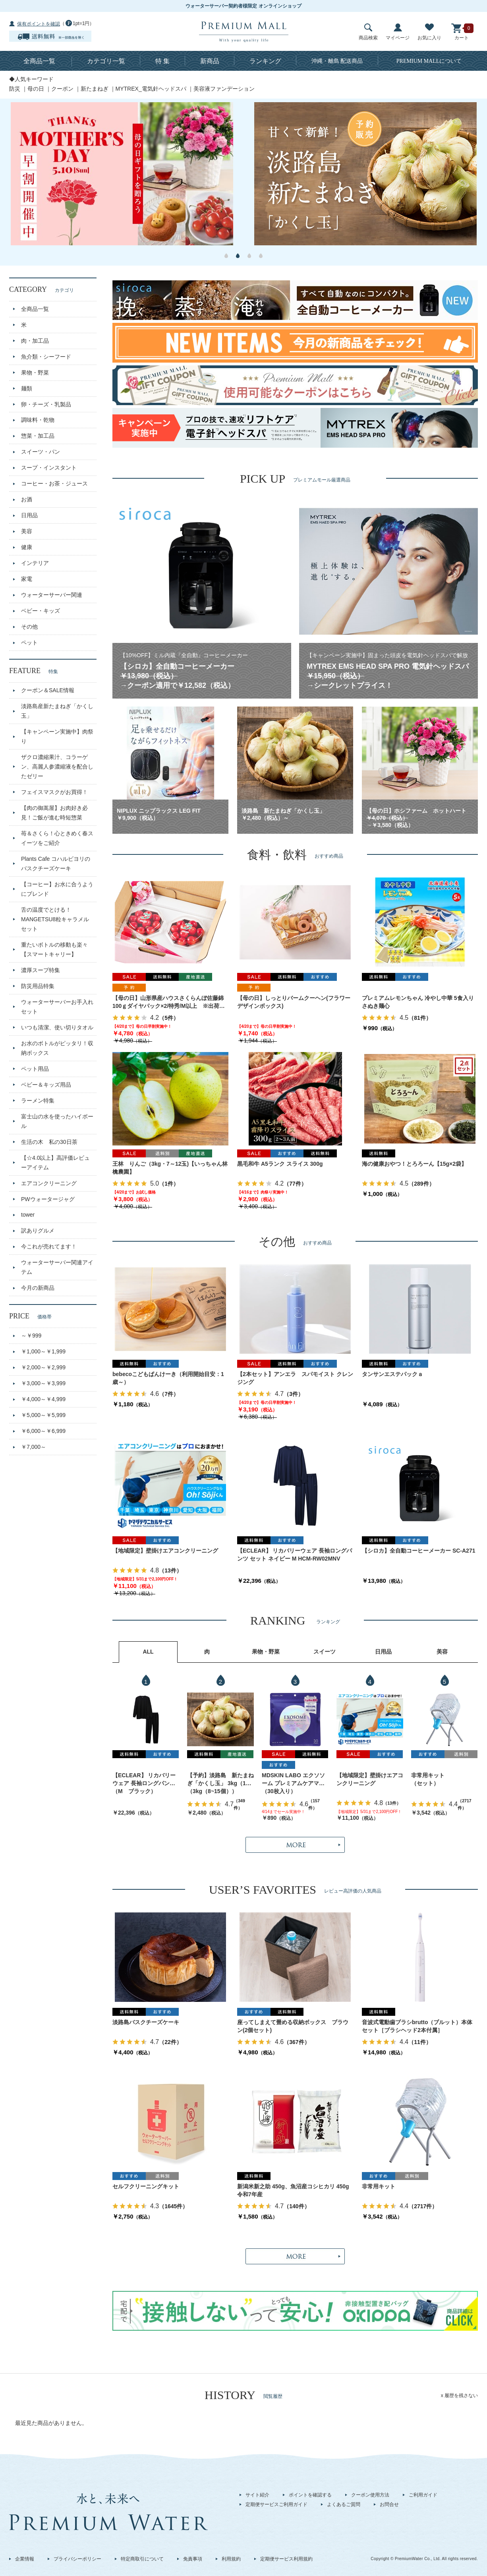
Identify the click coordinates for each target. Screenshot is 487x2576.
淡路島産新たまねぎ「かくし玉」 (57, 711)
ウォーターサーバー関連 (51, 595)
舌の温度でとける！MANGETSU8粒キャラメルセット (55, 919)
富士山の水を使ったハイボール (57, 1121)
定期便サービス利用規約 (286, 2559)
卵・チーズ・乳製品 (46, 404)
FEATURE (33, 671)
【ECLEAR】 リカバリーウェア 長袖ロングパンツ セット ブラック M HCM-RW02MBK (144, 1780)
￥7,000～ (33, 1447)
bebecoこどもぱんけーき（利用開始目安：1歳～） (168, 1378)
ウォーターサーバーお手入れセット (57, 1007)
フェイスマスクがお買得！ (54, 792)
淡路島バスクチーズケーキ (145, 2022)
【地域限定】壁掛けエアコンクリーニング (165, 1550)
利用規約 (231, 2559)
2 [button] (238, 255)
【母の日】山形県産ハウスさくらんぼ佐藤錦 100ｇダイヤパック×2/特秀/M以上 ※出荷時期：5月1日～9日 (168, 1002)
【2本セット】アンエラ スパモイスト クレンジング (295, 1378)
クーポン (62, 88)
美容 (26, 531)
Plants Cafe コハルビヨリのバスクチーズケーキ (55, 864)
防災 (14, 88)
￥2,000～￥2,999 (43, 1367)
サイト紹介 (257, 2495)
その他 (29, 626)
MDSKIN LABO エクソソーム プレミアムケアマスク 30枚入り (293, 1780)
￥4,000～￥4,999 (43, 1399)
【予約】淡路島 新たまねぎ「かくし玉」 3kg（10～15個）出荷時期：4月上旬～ (220, 1780)
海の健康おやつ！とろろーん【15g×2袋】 (414, 1164)
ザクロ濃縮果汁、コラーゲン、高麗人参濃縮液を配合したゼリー (57, 766)
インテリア (35, 563)
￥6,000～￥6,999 (43, 1431)
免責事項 (192, 2559)
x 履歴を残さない (459, 2395)
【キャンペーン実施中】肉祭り (57, 736)
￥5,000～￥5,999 (43, 1415)
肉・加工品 (35, 341)
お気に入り (429, 32)
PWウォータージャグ (48, 1199)
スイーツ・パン (40, 451)
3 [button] (249, 255)
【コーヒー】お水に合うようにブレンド (57, 889)
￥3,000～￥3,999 (43, 1383)
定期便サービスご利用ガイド (276, 2504)
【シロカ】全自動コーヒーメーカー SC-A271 (418, 1550)
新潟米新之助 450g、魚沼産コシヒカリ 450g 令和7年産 (295, 2190)
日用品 (29, 515)
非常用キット (427, 1775)
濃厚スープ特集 (40, 970)
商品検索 (368, 32)
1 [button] (226, 255)
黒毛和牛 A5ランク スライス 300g (280, 1164)
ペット (29, 642)
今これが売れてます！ (49, 1246)
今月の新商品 (37, 1288)
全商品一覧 (39, 61)
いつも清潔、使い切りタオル (57, 1027)
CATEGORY (41, 289)
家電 (26, 579)
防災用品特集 (37, 986)
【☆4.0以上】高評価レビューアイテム (55, 1163)
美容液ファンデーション (224, 88)
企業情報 (24, 2559)
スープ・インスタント (49, 467)
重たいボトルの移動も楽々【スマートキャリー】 (54, 949)
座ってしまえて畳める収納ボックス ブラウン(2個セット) (292, 2026)
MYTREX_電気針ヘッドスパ (151, 88)
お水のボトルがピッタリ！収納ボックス (57, 1048)
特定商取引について (142, 2559)
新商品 (209, 61)
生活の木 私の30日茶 (49, 1142)
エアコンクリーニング (49, 1183)
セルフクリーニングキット (145, 2186)
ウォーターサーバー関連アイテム (57, 1267)
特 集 (162, 61)
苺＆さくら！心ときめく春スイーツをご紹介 (57, 838)
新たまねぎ (94, 88)
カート (461, 32)
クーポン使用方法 (370, 2495)
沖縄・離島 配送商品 (337, 61)
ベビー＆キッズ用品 (46, 1084)
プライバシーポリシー (77, 2559)
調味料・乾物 (37, 420)
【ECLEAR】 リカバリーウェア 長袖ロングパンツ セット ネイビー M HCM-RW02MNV (294, 1554)
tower (28, 1214)
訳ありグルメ (37, 1230)
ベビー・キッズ (40, 611)
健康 (26, 547)
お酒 (26, 499)
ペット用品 (35, 1069)
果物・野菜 (35, 372)
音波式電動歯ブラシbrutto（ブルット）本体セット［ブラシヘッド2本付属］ (417, 2026)
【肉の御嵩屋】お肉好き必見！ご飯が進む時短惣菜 (54, 813)
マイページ (398, 32)
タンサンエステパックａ (392, 1374)
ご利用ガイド (423, 2495)
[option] (122, 173)
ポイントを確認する (310, 2495)
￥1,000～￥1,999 (43, 1351)
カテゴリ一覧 (106, 61)
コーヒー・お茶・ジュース (54, 483)
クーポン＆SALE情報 (47, 690)
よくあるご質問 (343, 2504)
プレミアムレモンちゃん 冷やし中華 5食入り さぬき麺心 (420, 1002)
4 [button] (261, 255)
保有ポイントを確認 (38, 24)
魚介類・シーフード (46, 356)
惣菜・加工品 (37, 436)
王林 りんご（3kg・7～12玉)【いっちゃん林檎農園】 (170, 1168)
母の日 (35, 88)
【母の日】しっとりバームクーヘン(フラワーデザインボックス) (293, 1002)
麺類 (26, 388)
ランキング (265, 61)
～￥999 (31, 1335)
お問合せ (389, 2504)
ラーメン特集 (37, 1100)
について (429, 61)
